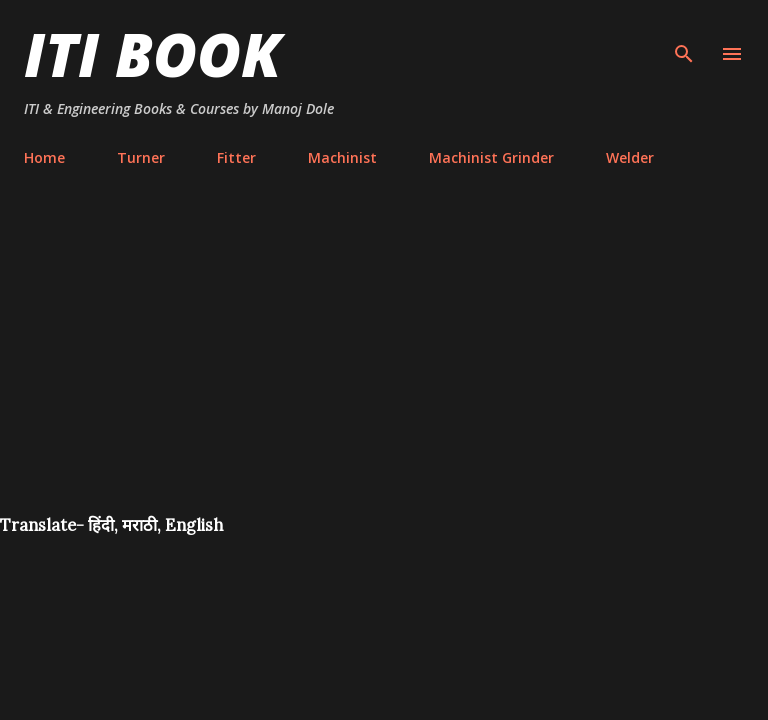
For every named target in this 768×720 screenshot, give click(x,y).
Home (44, 157)
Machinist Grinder (491, 157)
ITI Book (152, 54)
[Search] (684, 36)
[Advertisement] (384, 364)
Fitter (236, 157)
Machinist (342, 157)
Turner (141, 157)
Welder (630, 157)
